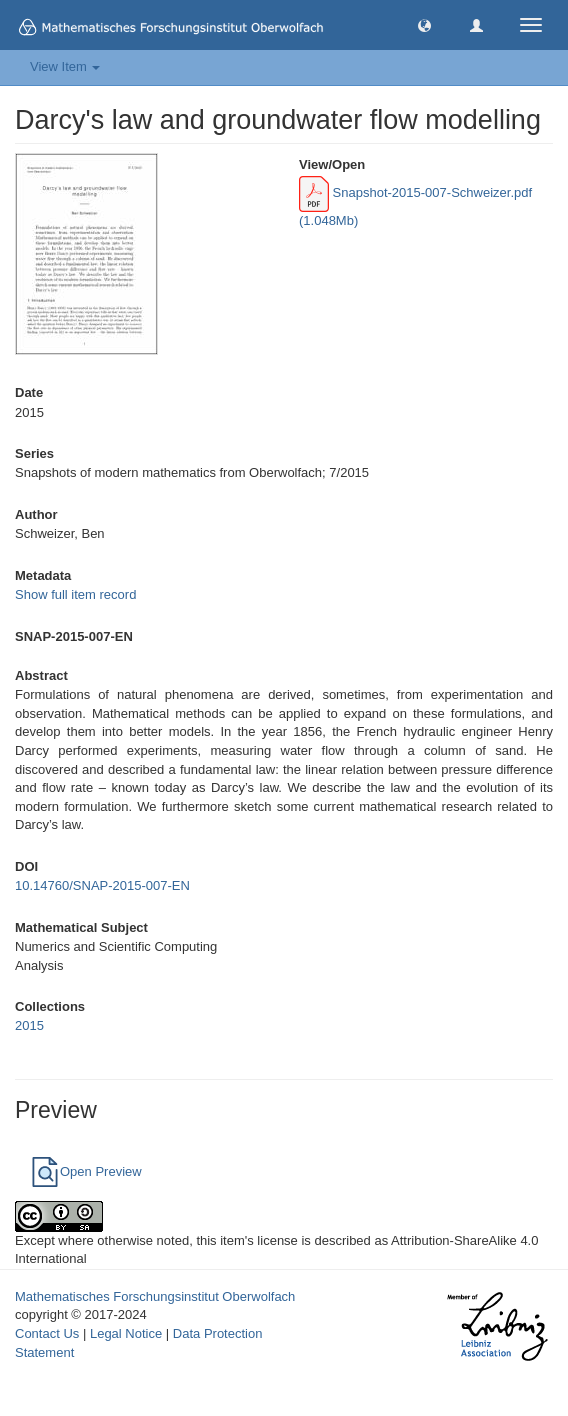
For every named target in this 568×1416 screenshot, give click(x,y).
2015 (29, 1025)
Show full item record (75, 594)
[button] (424, 24)
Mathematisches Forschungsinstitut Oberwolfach (155, 1296)
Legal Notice (126, 1333)
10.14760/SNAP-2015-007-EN (102, 885)
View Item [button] (65, 66)
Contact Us (47, 1333)
